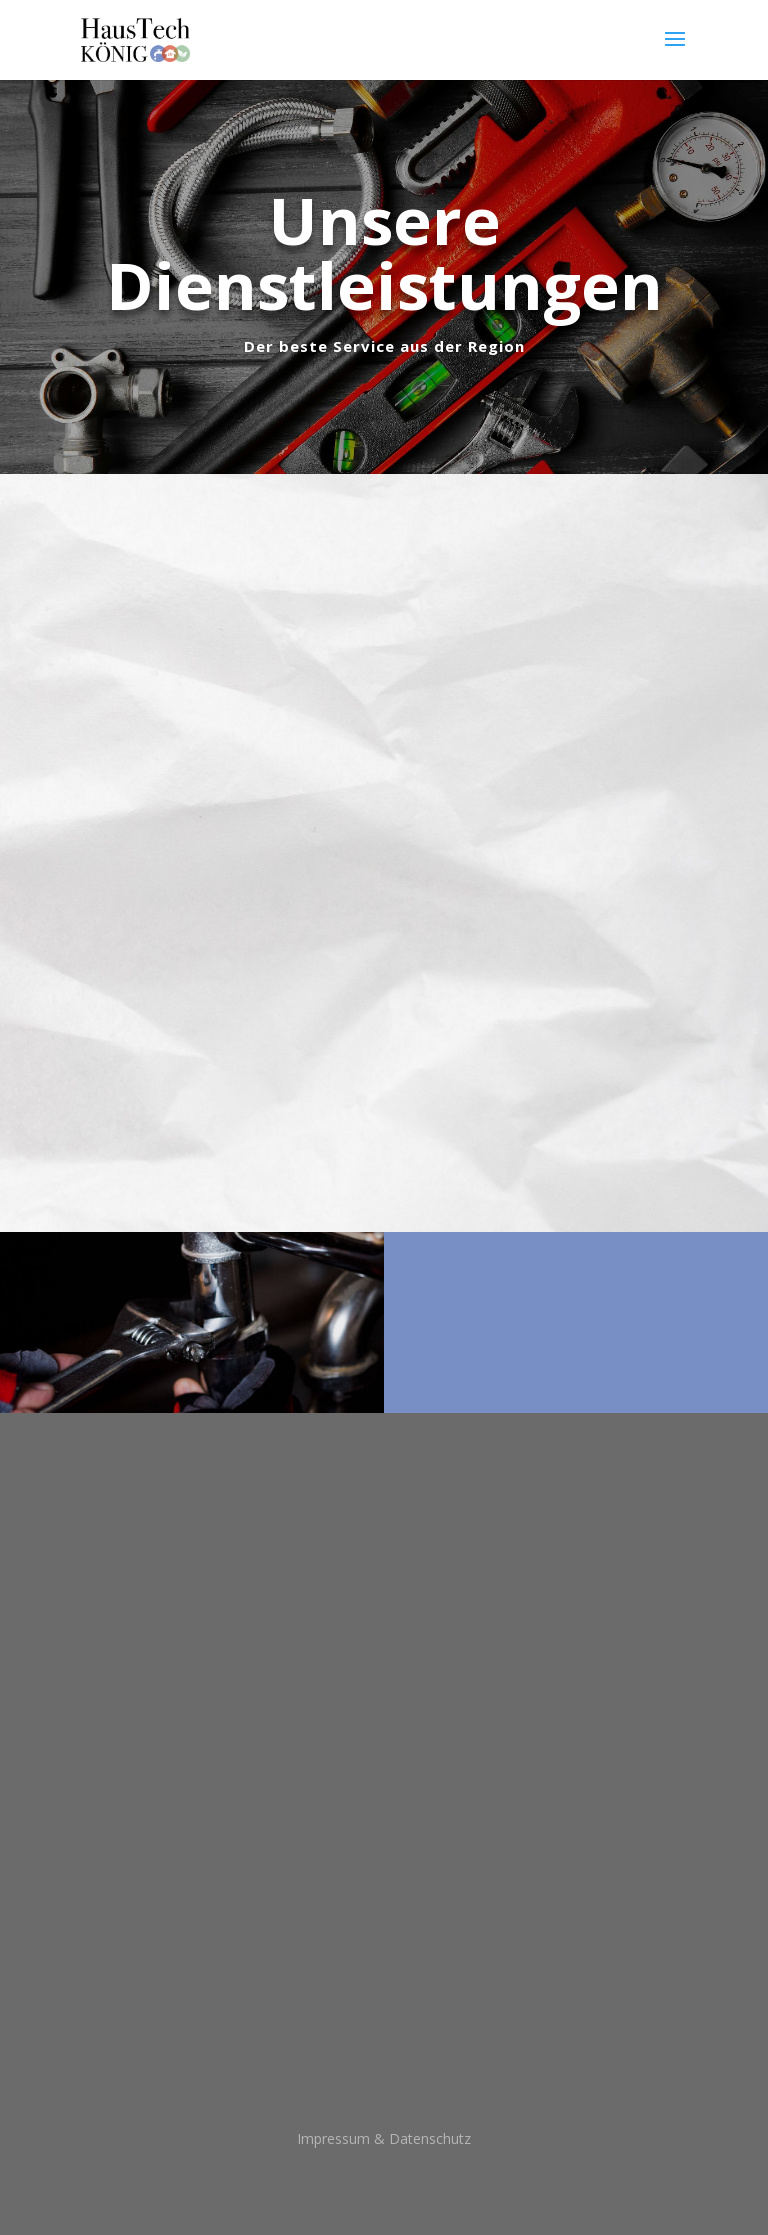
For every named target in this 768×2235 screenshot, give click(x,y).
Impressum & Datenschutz (384, 2138)
